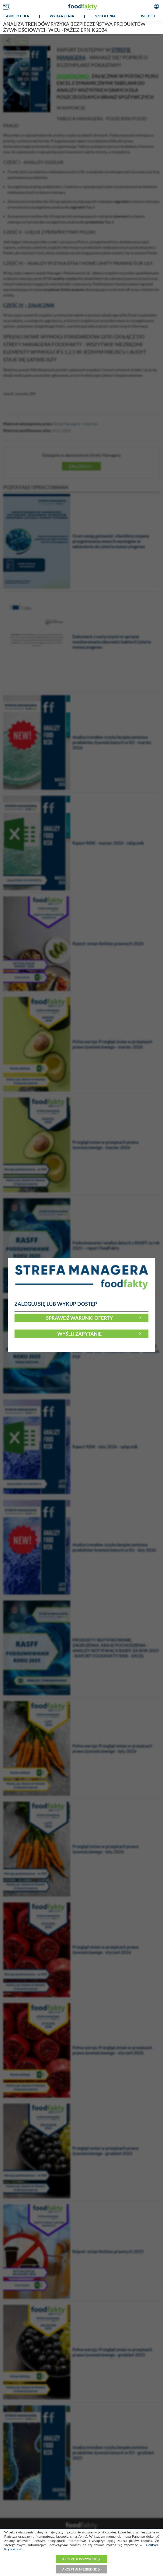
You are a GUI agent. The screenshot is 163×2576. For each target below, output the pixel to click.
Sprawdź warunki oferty (79, 1318)
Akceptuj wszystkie (79, 2559)
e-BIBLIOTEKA (16, 16)
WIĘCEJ (148, 16)
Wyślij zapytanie (79, 1334)
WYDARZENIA (62, 16)
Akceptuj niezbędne (79, 2569)
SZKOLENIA (105, 16)
